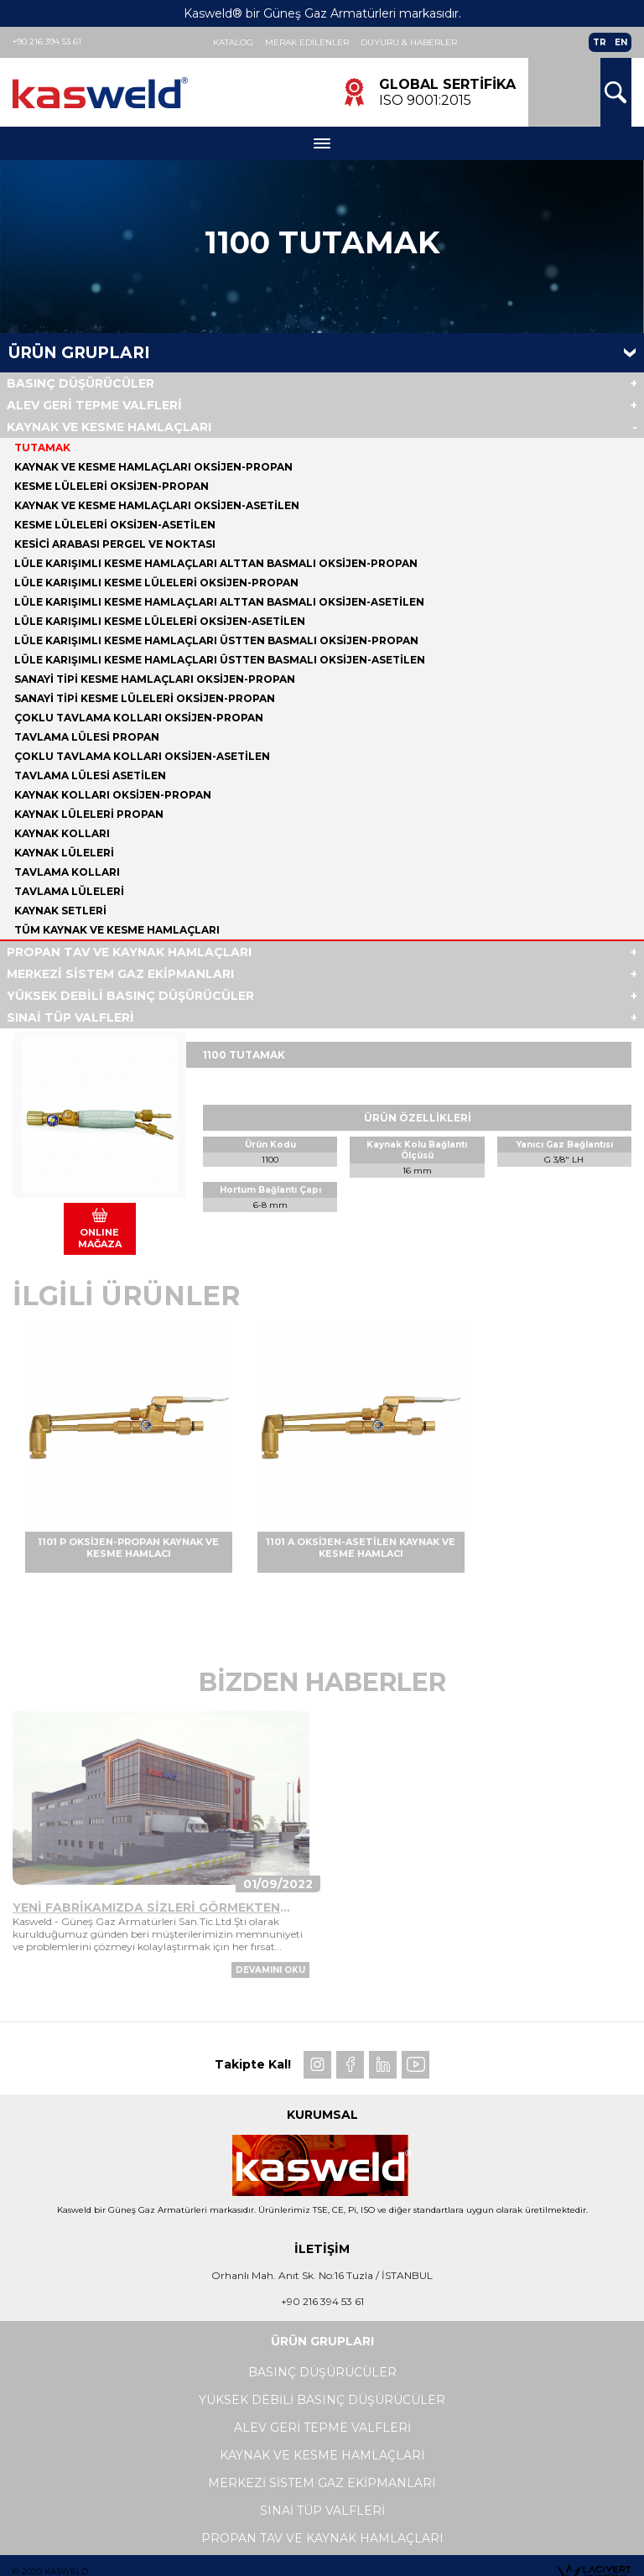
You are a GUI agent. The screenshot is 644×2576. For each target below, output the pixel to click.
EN (621, 42)
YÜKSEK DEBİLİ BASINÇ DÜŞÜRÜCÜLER (130, 995)
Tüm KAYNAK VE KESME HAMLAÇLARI (117, 930)
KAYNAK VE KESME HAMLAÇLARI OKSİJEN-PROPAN (153, 467)
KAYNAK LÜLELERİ (64, 852)
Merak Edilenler (307, 42)
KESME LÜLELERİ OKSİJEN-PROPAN (111, 486)
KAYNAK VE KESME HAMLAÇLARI (109, 427)
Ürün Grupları (79, 352)
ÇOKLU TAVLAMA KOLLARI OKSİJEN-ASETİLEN (142, 756)
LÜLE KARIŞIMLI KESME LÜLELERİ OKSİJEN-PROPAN (156, 582)
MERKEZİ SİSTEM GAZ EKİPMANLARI (120, 973)
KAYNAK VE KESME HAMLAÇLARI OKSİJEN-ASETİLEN (156, 505)
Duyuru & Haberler (409, 42)
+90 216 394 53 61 (47, 41)
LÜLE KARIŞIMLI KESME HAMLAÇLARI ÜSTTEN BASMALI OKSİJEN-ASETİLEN (219, 659)
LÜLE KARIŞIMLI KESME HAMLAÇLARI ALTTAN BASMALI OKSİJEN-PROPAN (216, 563)
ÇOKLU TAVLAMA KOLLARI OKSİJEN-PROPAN (138, 717)
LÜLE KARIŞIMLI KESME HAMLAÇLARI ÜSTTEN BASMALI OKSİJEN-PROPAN (216, 640)
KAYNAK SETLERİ (60, 910)
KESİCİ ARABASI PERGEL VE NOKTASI (115, 544)
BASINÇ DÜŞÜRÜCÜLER (80, 383)
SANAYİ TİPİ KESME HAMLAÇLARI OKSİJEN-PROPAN (154, 679)
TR (599, 42)
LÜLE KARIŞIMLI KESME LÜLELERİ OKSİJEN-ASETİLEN (159, 621)
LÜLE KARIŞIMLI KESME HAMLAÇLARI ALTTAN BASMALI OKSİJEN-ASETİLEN (219, 602)
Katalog (233, 42)
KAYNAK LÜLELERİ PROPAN (89, 814)
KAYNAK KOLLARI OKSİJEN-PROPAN (112, 794)
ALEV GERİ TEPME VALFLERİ (94, 405)
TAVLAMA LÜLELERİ (69, 891)
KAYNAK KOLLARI (62, 833)
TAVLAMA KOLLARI (67, 872)
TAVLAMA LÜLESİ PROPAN (86, 737)
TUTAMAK (42, 447)
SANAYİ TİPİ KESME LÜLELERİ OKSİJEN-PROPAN (144, 698)
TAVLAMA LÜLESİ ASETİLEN (90, 775)
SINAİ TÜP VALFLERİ (70, 1017)
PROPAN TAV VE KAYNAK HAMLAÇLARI (129, 952)
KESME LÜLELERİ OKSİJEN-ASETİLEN (115, 524)
